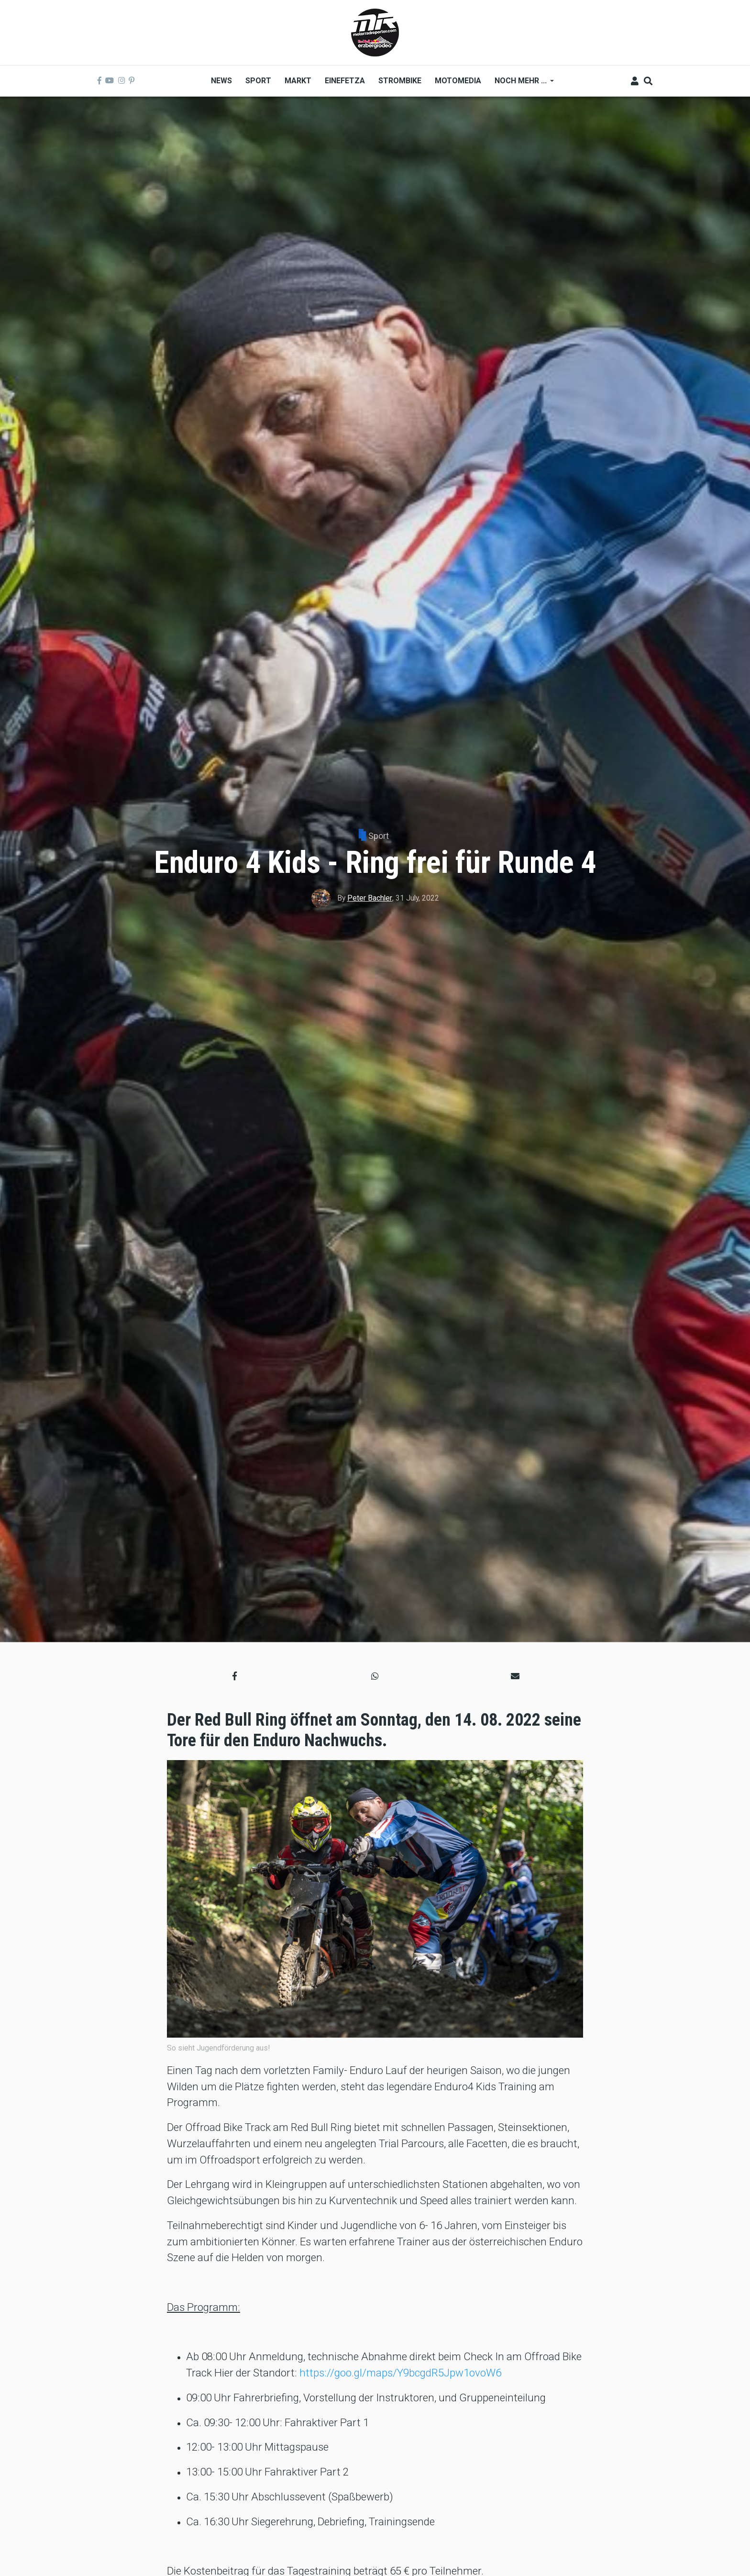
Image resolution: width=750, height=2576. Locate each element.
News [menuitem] (221, 80)
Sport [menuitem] (258, 80)
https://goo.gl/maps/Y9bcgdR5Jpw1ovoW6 (400, 2372)
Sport (378, 836)
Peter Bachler (369, 898)
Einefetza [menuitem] (345, 80)
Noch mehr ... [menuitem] (521, 84)
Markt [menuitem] (298, 80)
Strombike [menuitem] (399, 80)
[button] (234, 1676)
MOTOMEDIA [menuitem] (458, 80)
